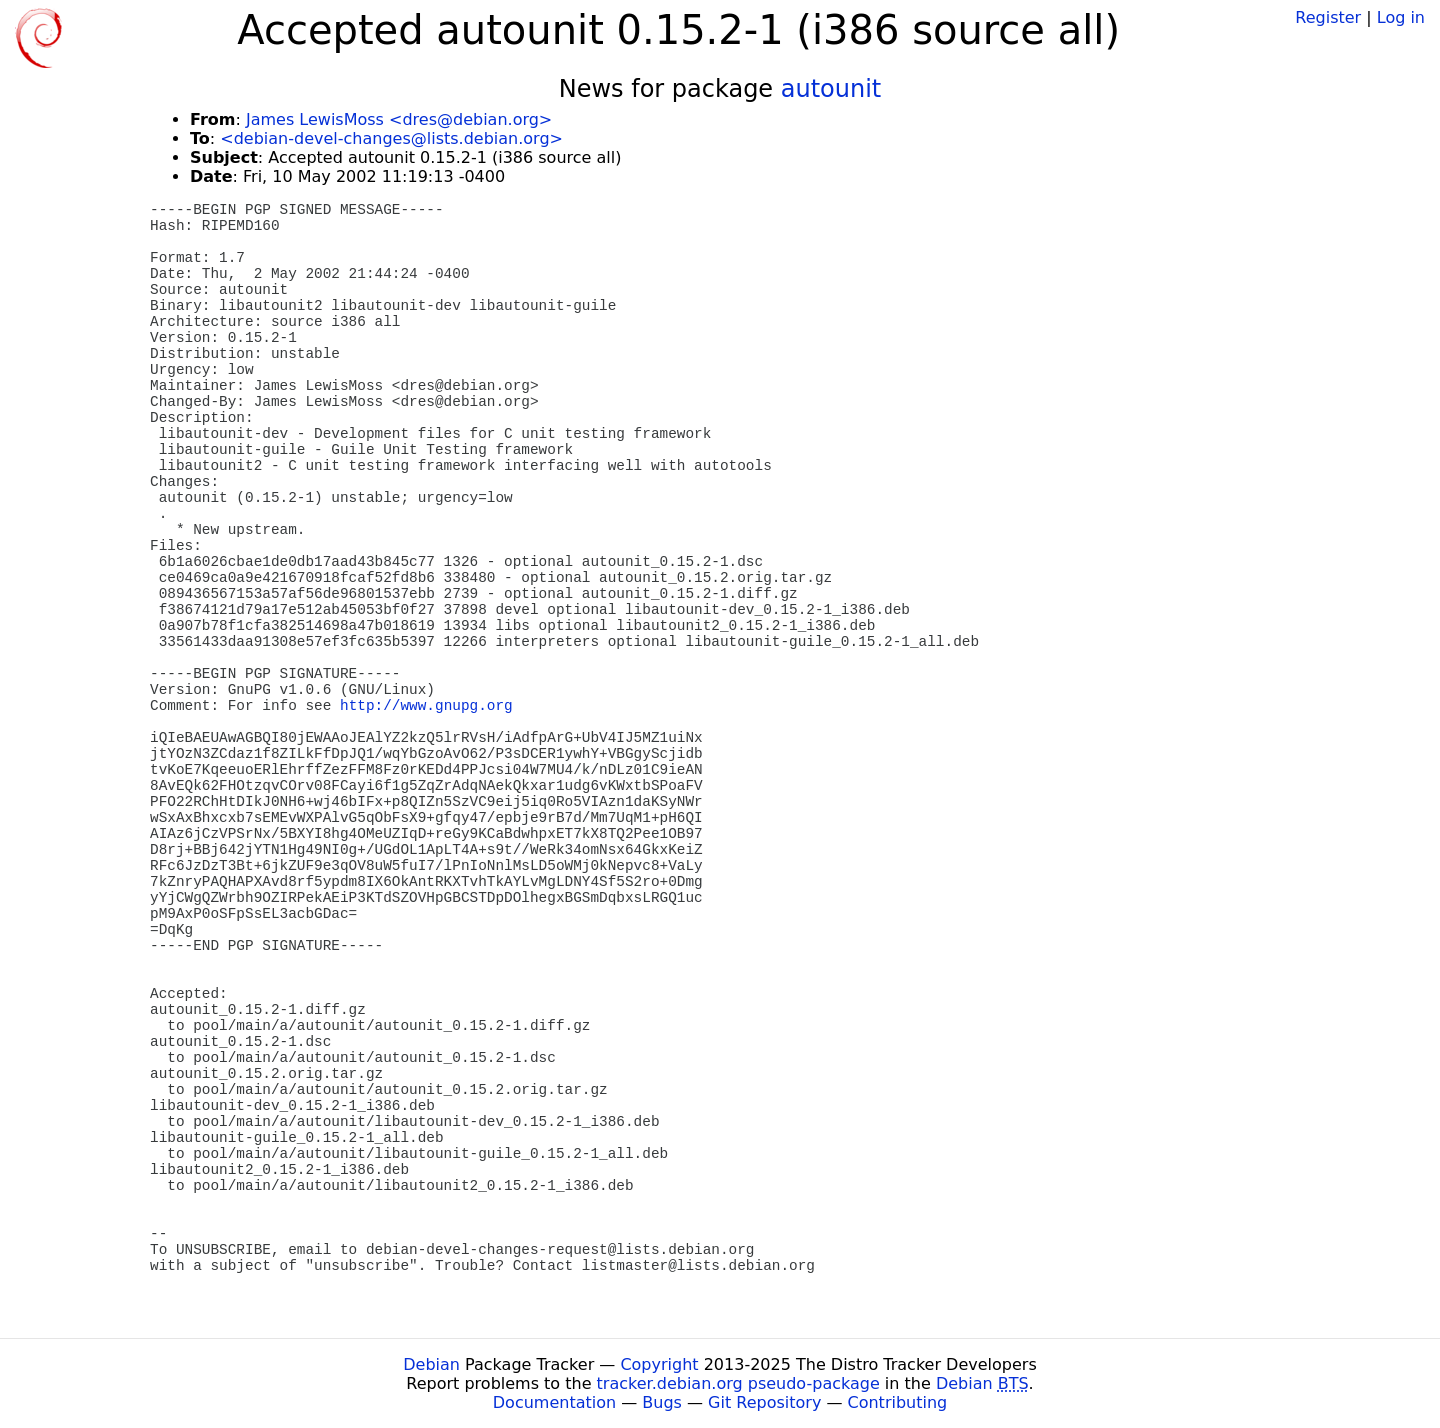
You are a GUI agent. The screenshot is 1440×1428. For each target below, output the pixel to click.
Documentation (554, 1402)
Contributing (898, 1402)
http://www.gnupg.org (426, 706)
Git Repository (764, 1402)
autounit (831, 89)
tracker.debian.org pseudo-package (738, 1383)
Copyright (659, 1364)
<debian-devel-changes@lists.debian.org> (391, 138)
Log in (1401, 17)
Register (1328, 17)
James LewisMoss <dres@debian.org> (399, 119)
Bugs (662, 1402)
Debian (431, 1364)
